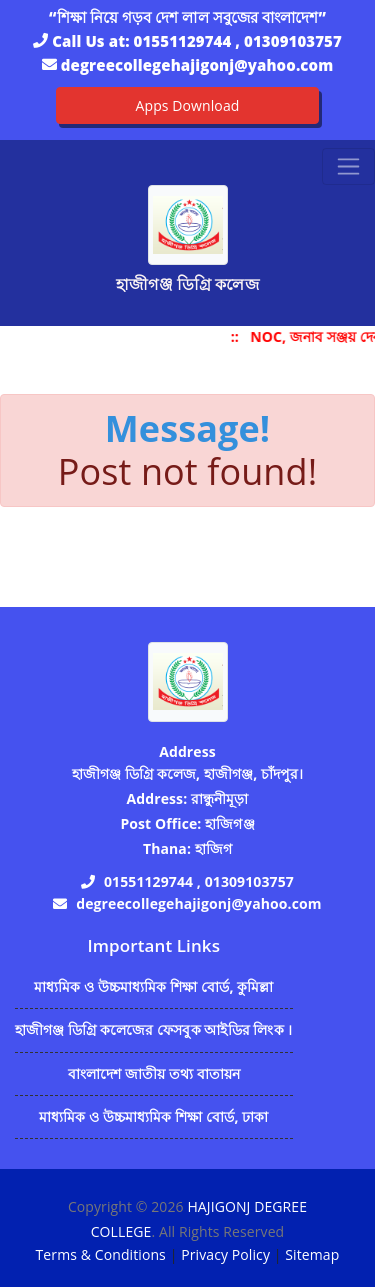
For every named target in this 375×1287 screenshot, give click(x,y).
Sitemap (312, 1254)
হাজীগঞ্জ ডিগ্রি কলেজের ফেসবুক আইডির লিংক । (154, 1029)
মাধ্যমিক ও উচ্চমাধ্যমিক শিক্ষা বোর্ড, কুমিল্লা (154, 986)
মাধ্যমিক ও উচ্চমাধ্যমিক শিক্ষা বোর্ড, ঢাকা (153, 1116)
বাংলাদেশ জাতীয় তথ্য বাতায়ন (154, 1073)
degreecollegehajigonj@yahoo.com (197, 65)
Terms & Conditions (101, 1254)
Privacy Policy (225, 1254)
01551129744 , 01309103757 (238, 41)
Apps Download (188, 105)
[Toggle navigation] (348, 166)
